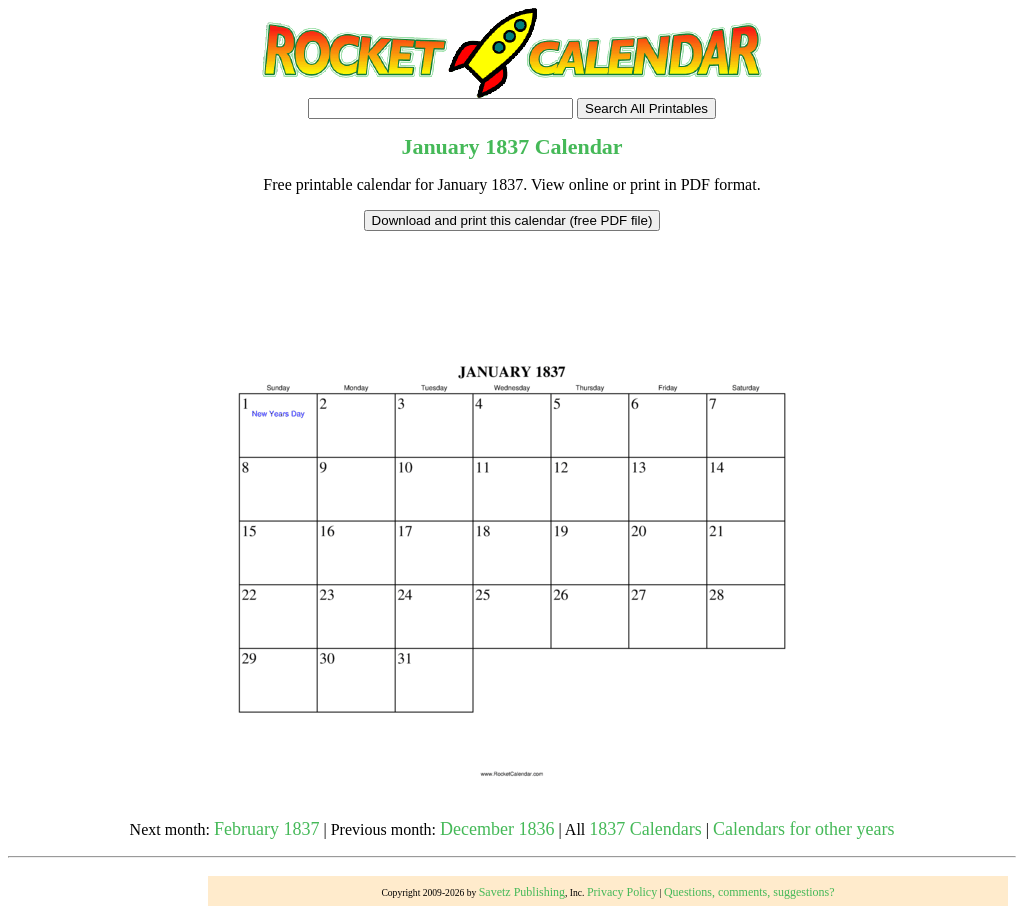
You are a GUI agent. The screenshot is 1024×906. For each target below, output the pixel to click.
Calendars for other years (803, 829)
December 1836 (497, 829)
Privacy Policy (622, 892)
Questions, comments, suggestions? (749, 892)
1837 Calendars (645, 829)
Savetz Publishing (522, 892)
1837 (507, 146)
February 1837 (266, 829)
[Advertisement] (512, 276)
